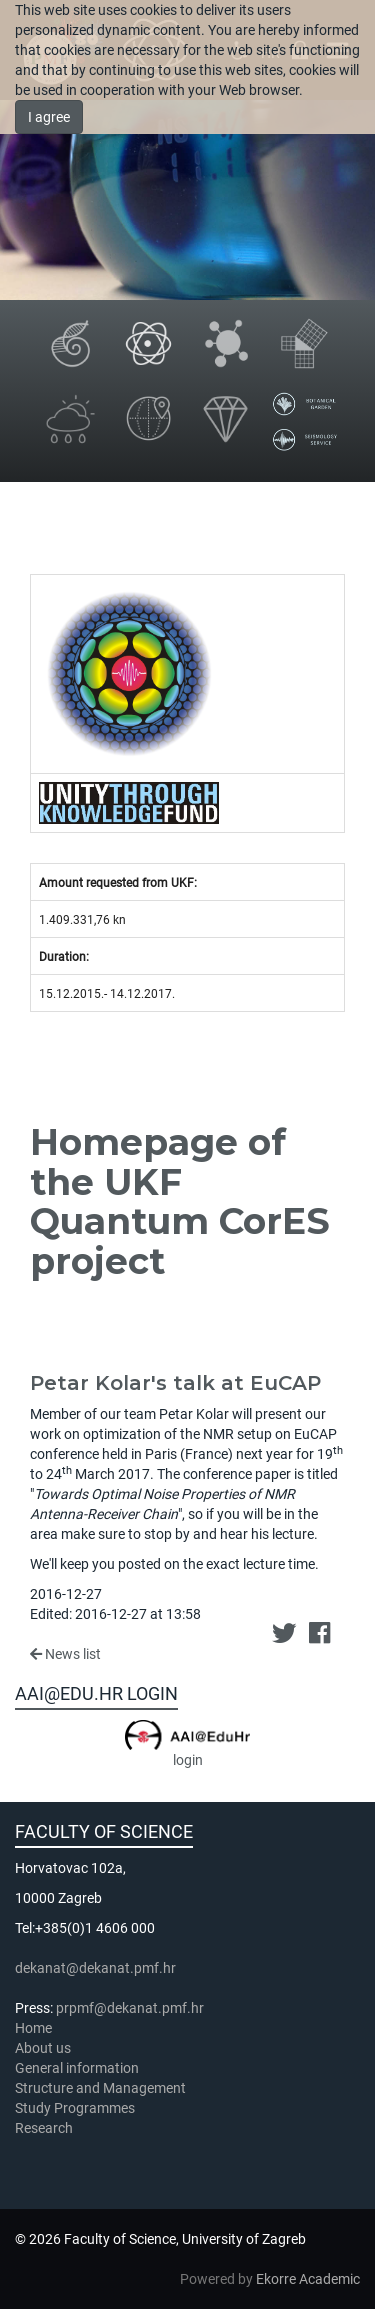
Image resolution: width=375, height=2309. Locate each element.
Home (33, 2028)
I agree (49, 117)
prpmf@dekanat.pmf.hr (130, 2008)
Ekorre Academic (308, 2279)
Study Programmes (75, 2108)
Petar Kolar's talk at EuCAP (175, 1383)
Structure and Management (100, 2088)
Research (45, 2128)
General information (77, 2068)
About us (44, 2048)
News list (65, 1654)
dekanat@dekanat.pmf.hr (95, 1968)
